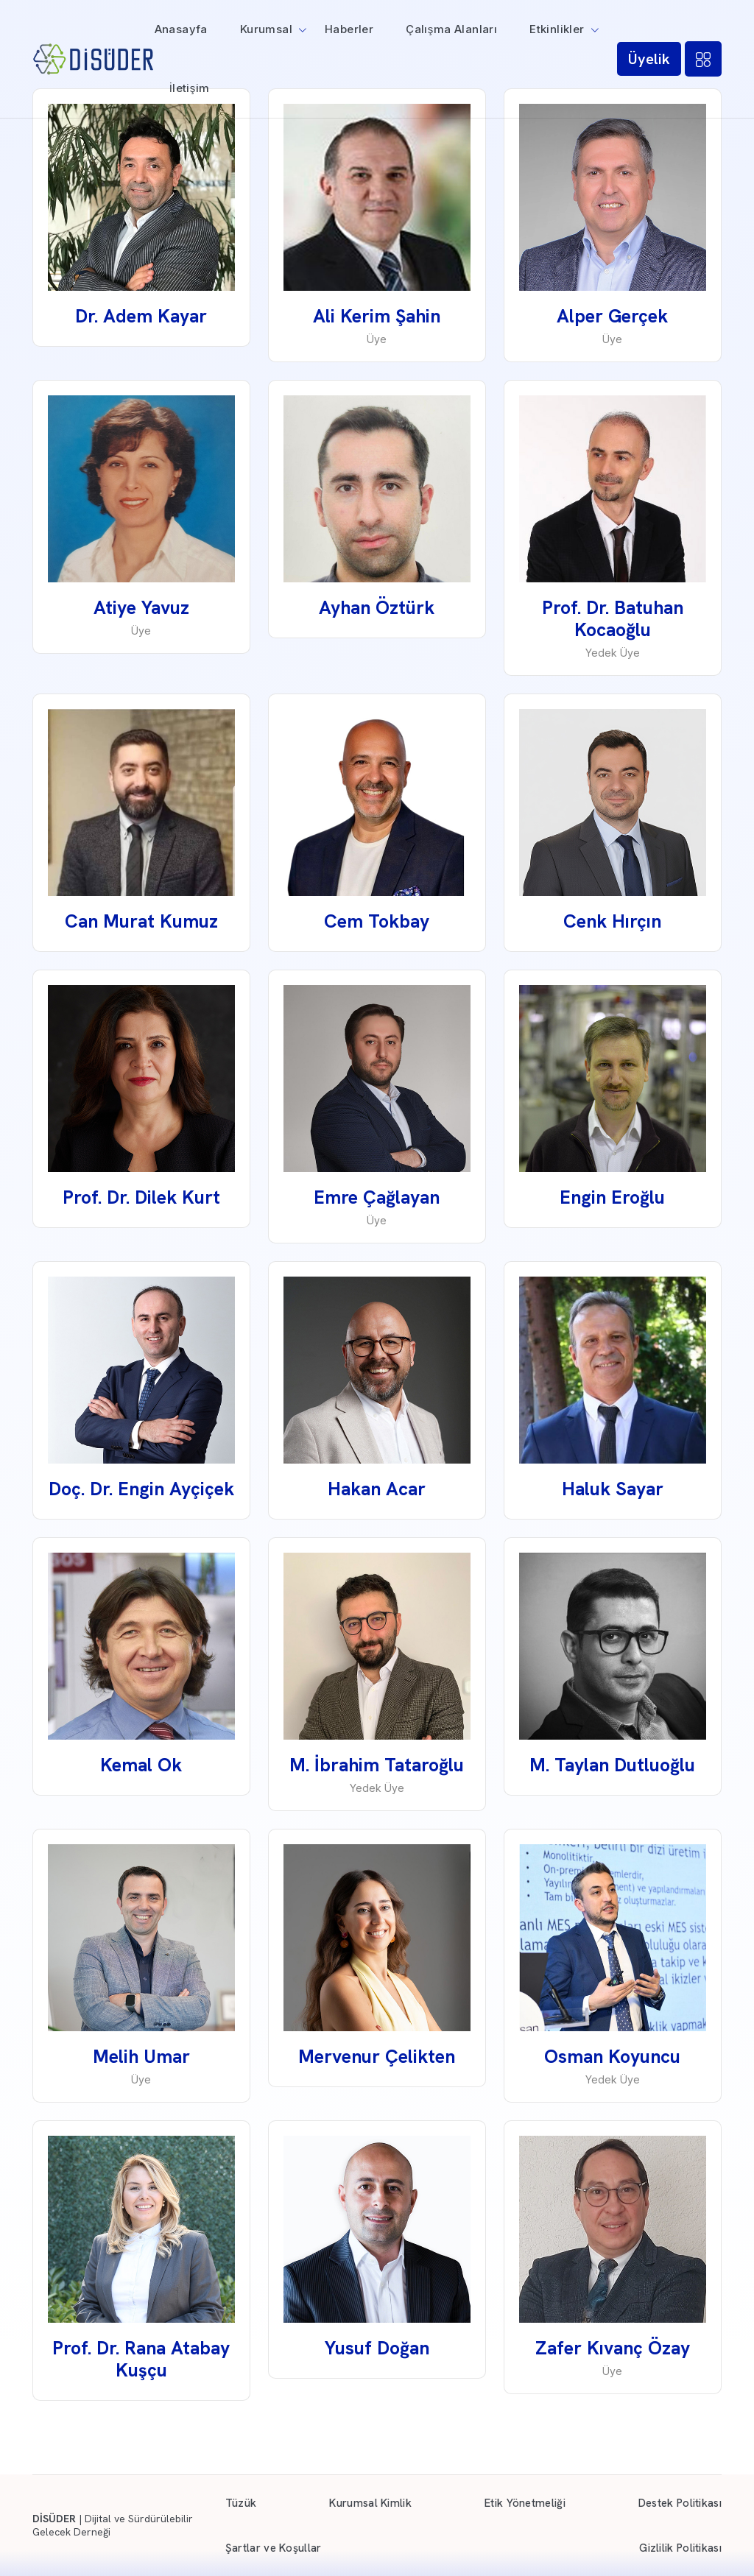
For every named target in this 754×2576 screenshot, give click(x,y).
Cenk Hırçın (612, 921)
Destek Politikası (680, 2503)
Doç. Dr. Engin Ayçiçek (141, 1489)
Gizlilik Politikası (680, 2548)
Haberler (349, 29)
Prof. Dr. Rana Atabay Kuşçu (141, 2359)
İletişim (189, 88)
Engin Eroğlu (612, 1197)
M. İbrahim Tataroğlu (376, 1765)
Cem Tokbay (376, 921)
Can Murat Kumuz (141, 921)
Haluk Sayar (612, 1489)
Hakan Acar (377, 1489)
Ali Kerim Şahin (376, 316)
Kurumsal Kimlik (370, 2503)
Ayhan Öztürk (376, 608)
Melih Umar (141, 2056)
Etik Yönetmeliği (525, 2503)
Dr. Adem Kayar (141, 316)
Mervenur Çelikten (376, 2056)
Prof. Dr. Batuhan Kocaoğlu (612, 619)
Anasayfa (181, 29)
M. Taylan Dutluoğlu (612, 1765)
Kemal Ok (141, 1765)
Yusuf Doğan (377, 2348)
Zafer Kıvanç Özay (612, 2348)
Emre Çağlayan (377, 1197)
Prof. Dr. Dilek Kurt (141, 1197)
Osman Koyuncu (612, 2056)
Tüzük (241, 2503)
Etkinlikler (556, 29)
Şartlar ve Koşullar (273, 2548)
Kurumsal (266, 29)
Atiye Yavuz (141, 608)
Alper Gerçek (612, 316)
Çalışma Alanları (451, 29)
